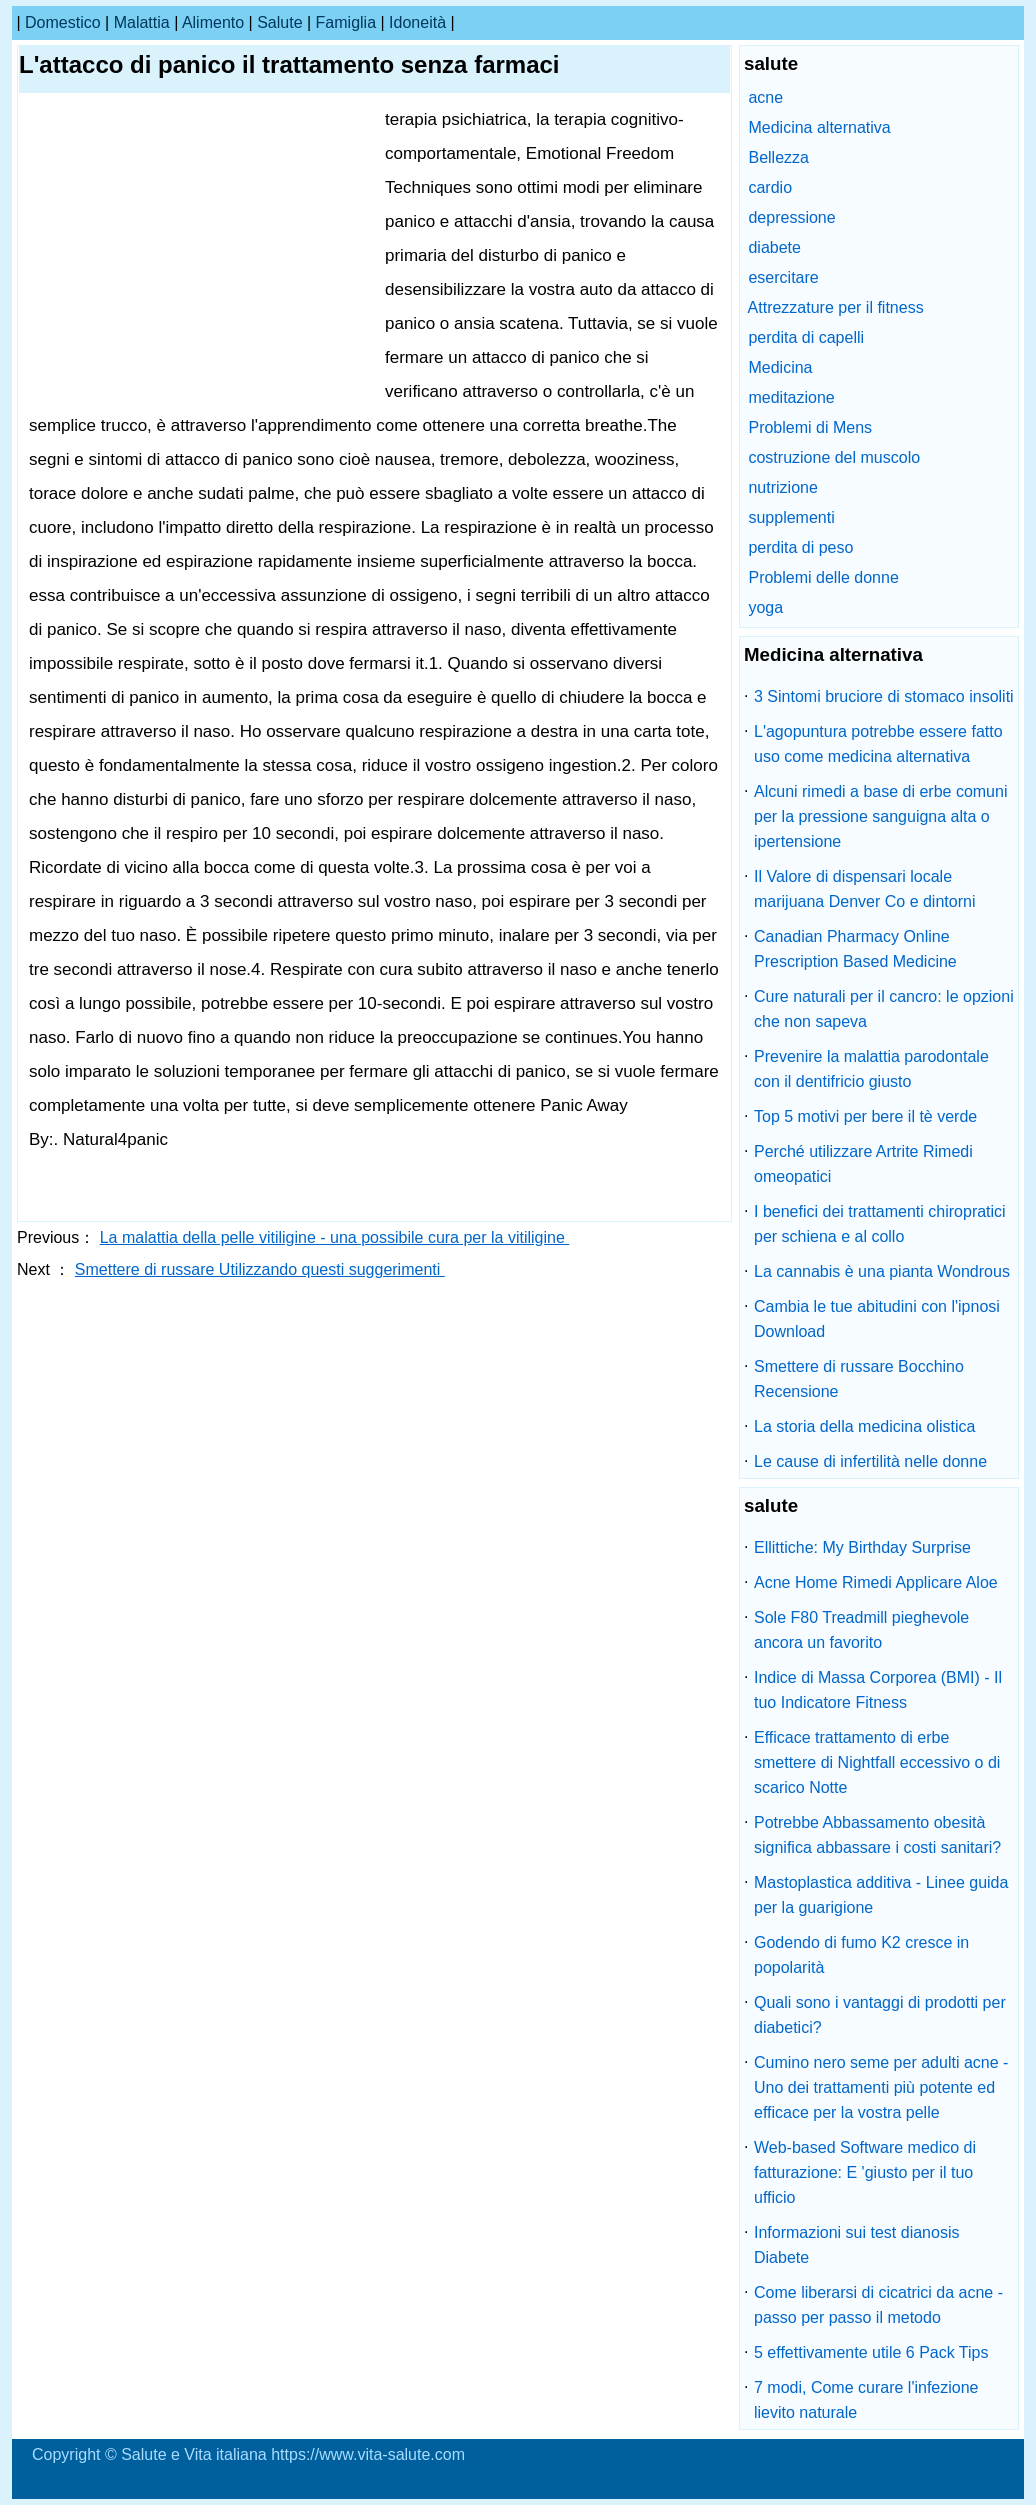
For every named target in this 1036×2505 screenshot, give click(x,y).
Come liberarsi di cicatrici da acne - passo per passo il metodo (878, 2305)
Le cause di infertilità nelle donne (870, 1461)
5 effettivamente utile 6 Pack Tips (871, 2352)
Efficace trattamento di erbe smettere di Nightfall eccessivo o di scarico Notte (877, 1762)
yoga (765, 607)
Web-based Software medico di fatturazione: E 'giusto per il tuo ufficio (865, 2172)
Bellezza (778, 157)
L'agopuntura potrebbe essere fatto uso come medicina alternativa (878, 744)
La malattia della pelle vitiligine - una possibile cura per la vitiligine (335, 1237)
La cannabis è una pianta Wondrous (882, 1271)
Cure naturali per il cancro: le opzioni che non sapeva (884, 1009)
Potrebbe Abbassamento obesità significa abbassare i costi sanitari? (877, 1835)
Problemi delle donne (823, 577)
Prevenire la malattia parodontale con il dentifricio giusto (871, 1069)
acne (765, 97)
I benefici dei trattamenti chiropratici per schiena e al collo (880, 1224)
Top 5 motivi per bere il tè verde (865, 1116)
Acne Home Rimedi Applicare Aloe (876, 1582)
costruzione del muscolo (834, 457)
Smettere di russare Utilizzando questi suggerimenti (260, 1269)
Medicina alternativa (819, 127)
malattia (142, 22)
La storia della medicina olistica (864, 1426)
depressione (791, 217)
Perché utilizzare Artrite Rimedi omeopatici (863, 1164)
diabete (774, 247)
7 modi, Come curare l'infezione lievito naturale (866, 2400)
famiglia (346, 22)
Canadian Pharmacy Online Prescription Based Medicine (855, 949)
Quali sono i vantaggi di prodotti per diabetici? (880, 2015)
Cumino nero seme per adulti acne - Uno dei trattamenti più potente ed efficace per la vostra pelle (881, 2087)
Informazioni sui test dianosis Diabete (856, 2245)
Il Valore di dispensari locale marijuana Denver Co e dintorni (864, 889)
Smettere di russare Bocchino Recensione (859, 1379)
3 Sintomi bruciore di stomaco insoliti (884, 696)
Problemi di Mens (810, 427)
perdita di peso (800, 547)
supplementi (791, 517)
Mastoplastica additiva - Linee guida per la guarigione (881, 1895)
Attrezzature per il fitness (836, 307)
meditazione (791, 397)
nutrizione (782, 487)
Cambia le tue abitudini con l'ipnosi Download (877, 1319)
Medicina (780, 367)
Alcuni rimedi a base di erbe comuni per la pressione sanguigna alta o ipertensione (880, 816)
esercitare (783, 277)
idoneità (417, 22)
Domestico (63, 22)
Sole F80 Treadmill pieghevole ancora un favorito (861, 1630)
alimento (213, 22)
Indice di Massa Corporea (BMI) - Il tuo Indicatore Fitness (878, 1690)
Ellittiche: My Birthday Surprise (862, 1547)
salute (279, 22)
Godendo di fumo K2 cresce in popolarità (861, 1955)
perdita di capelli (806, 337)
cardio (770, 187)
